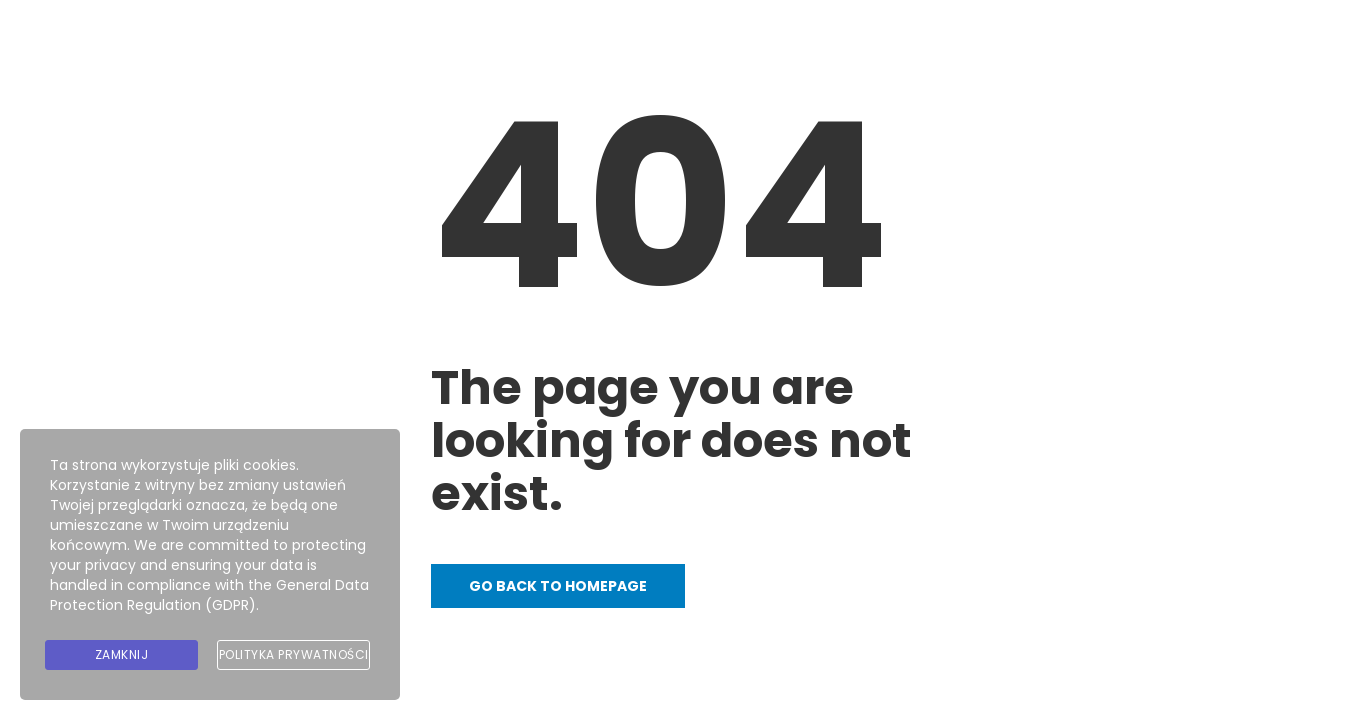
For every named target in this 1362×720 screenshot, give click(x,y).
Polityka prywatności (294, 654)
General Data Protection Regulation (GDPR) (209, 595)
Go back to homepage (558, 586)
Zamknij (122, 654)
